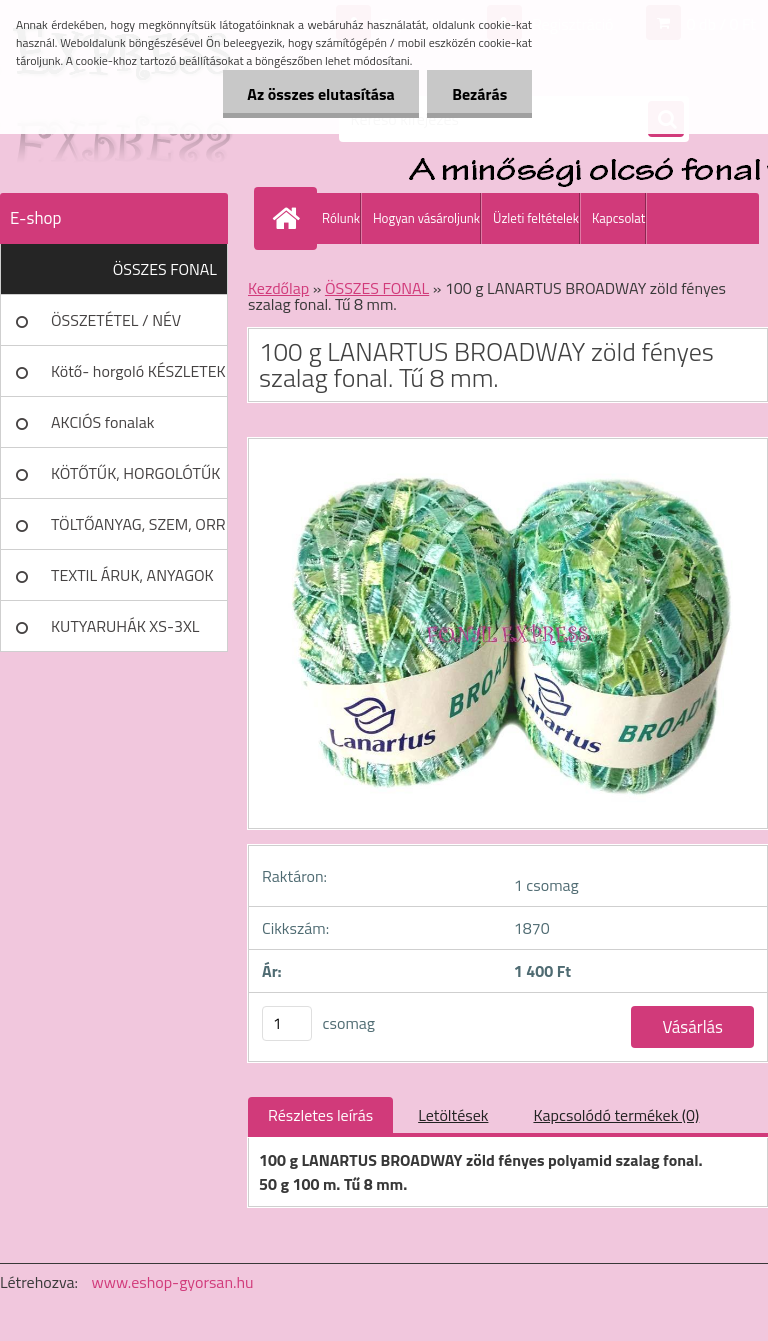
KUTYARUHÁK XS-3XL (125, 626)
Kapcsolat (618, 218)
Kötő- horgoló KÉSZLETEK (138, 371)
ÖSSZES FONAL (165, 269)
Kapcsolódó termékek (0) (616, 1115)
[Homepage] (290, 218)
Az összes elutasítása (320, 94)
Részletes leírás (320, 1115)
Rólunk (341, 218)
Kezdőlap (278, 288)
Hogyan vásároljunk (426, 218)
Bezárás (479, 94)
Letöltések (453, 1115)
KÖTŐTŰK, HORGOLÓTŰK (135, 473)
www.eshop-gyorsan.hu (173, 1282)
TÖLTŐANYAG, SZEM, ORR (138, 524)
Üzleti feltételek (536, 218)
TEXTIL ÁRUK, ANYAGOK (132, 575)
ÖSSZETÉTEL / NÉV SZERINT (116, 327)
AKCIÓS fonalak (102, 422)
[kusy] (287, 1023)
